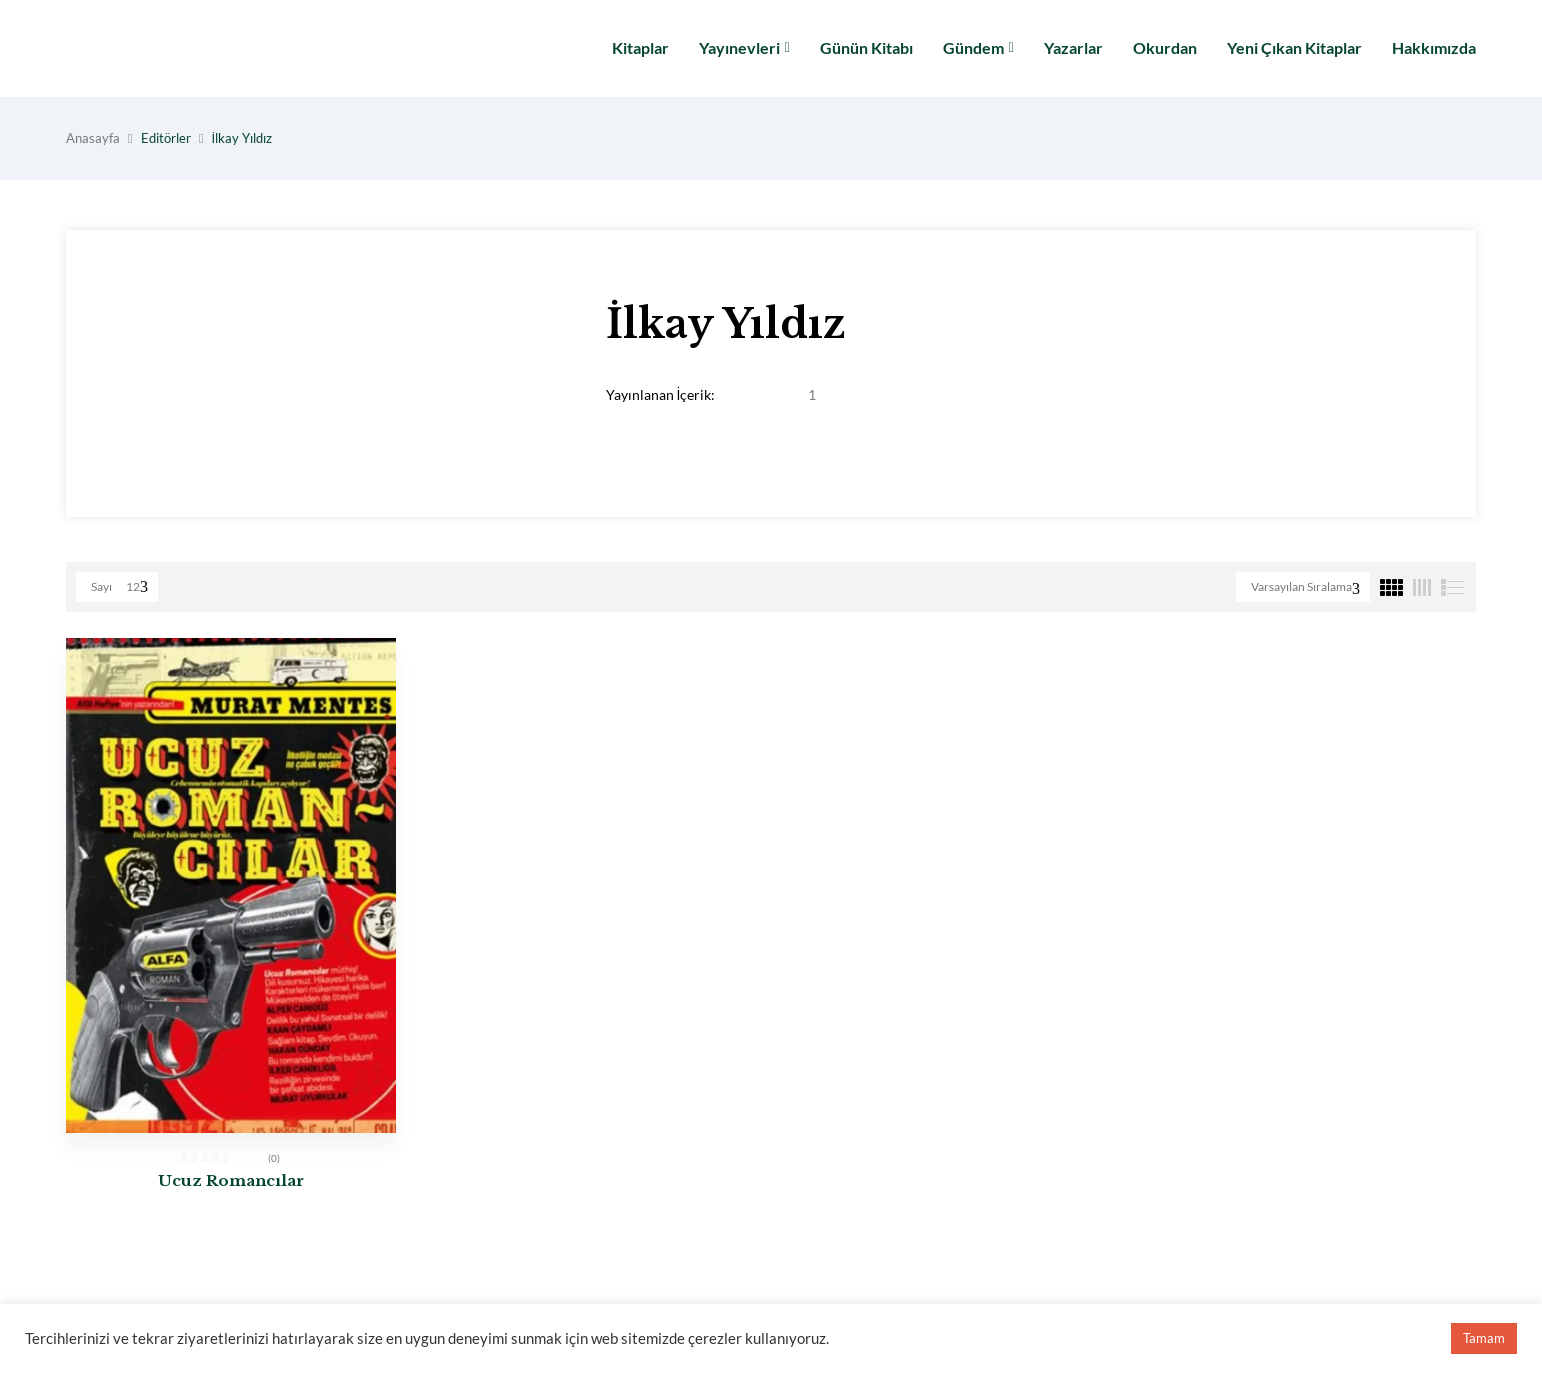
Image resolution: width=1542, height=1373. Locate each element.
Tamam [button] (1484, 1338)
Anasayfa (93, 138)
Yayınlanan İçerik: (661, 394)
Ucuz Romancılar (231, 1180)
